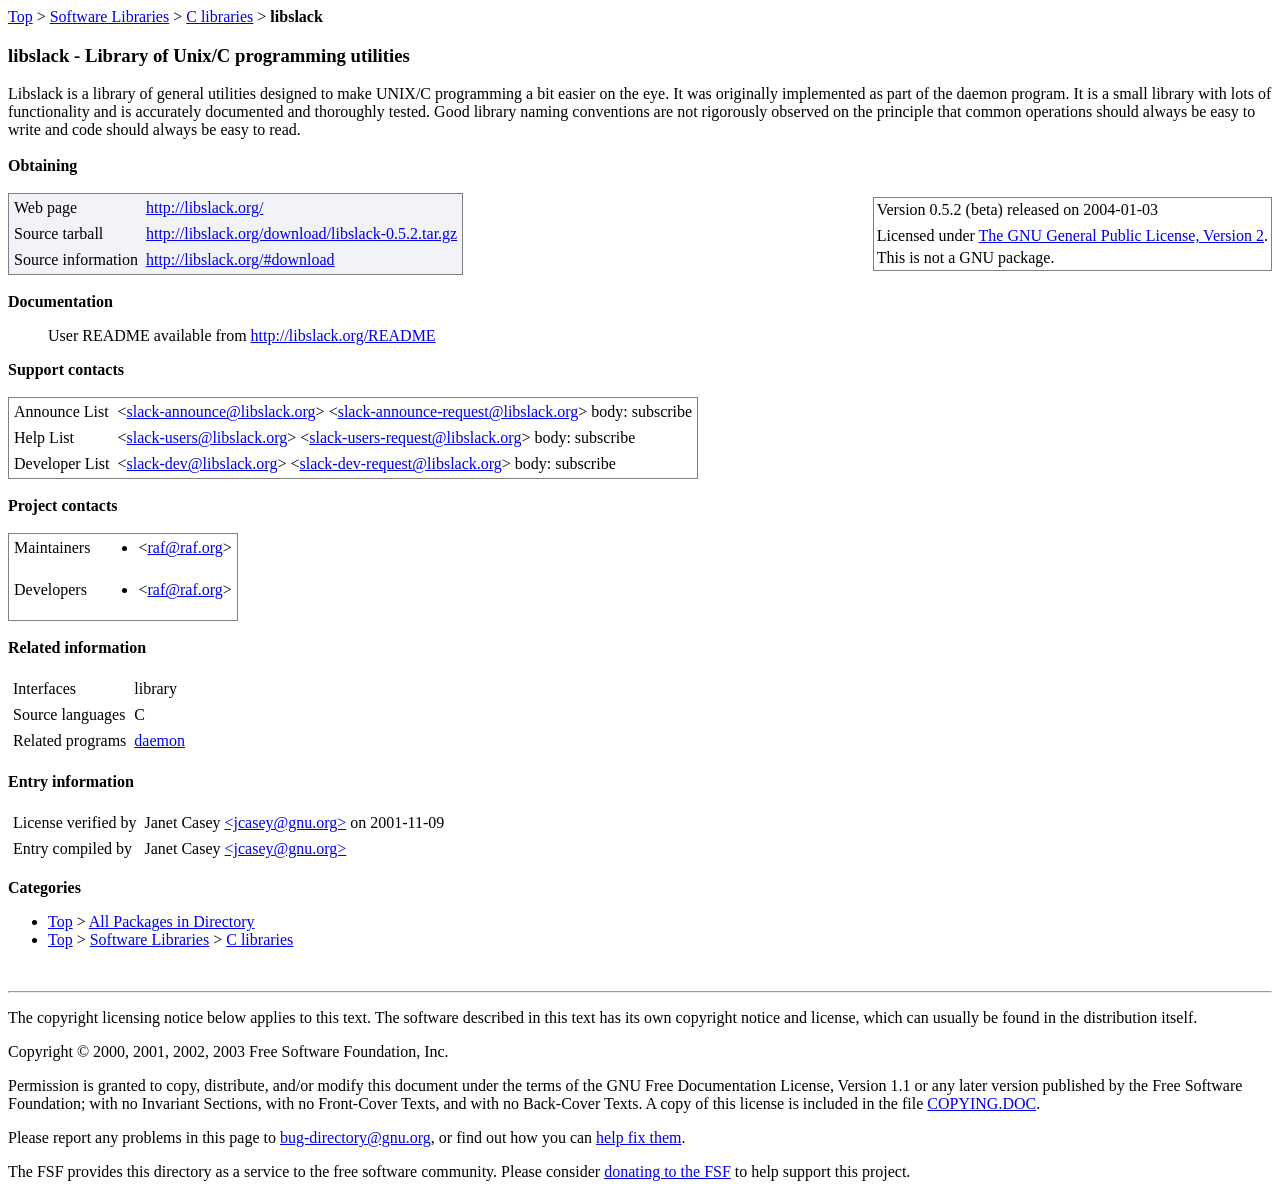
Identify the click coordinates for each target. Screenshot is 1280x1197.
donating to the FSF (667, 1171)
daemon (159, 740)
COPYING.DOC (981, 1103)
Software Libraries (110, 16)
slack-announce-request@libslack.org (458, 411)
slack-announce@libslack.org (221, 411)
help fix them (638, 1137)
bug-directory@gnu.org (355, 1137)
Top (20, 16)
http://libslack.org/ (204, 207)
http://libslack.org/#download (240, 259)
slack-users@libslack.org (207, 437)
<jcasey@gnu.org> (285, 822)
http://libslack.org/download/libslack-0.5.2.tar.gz (301, 233)
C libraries (219, 16)
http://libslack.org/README (343, 335)
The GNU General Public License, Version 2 (1121, 235)
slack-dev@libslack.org (202, 463)
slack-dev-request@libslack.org (400, 463)
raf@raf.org (184, 547)
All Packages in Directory (172, 921)
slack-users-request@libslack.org (415, 437)
